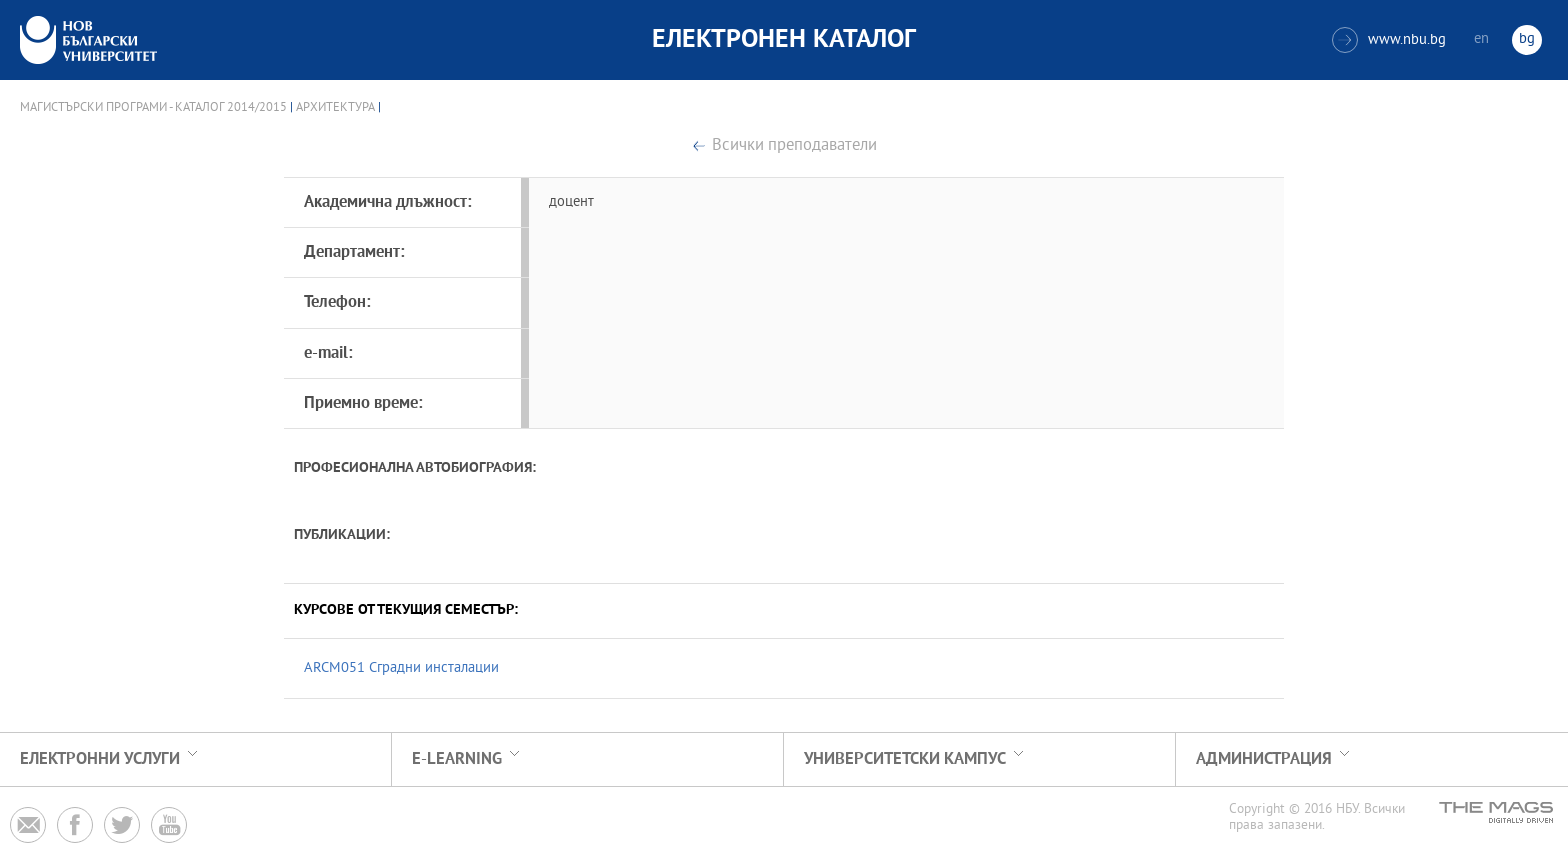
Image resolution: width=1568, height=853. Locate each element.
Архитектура (335, 108)
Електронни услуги (100, 759)
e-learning (457, 759)
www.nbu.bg (1389, 40)
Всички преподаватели (794, 146)
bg (1527, 39)
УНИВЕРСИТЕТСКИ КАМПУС (905, 759)
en (1481, 39)
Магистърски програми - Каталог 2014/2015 (153, 108)
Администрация (1264, 759)
